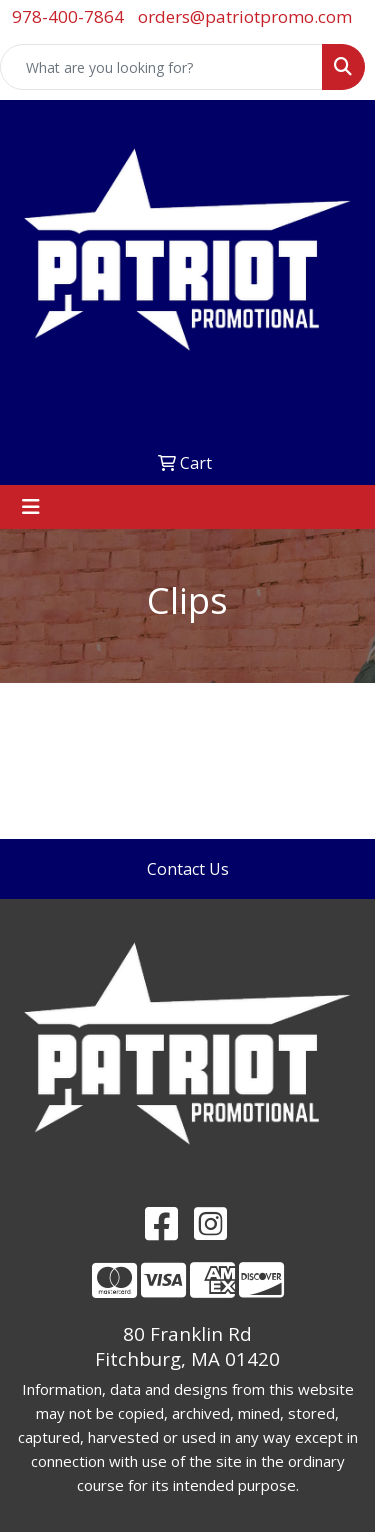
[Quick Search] (161, 67)
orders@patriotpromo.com (245, 16)
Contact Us (188, 869)
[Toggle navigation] (31, 507)
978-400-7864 (68, 16)
